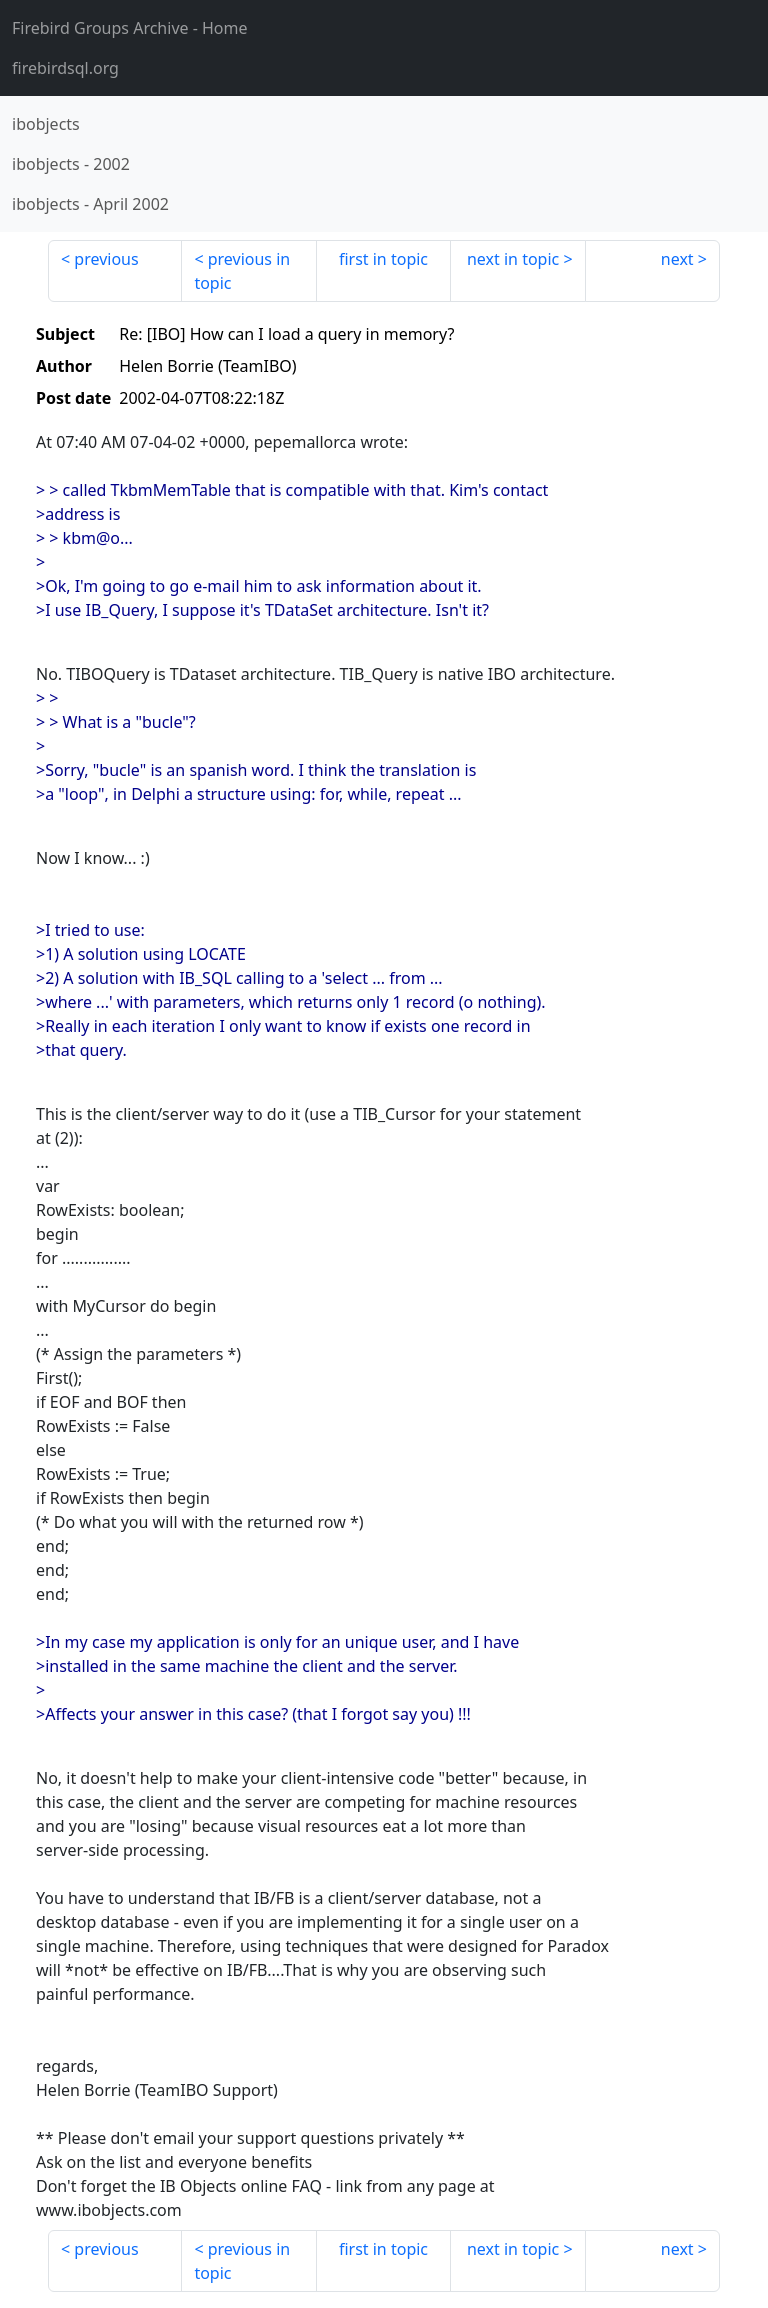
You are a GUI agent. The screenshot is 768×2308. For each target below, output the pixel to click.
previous (106, 259)
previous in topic (242, 271)
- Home (130, 28)
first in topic (383, 259)
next (677, 259)
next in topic (513, 259)
